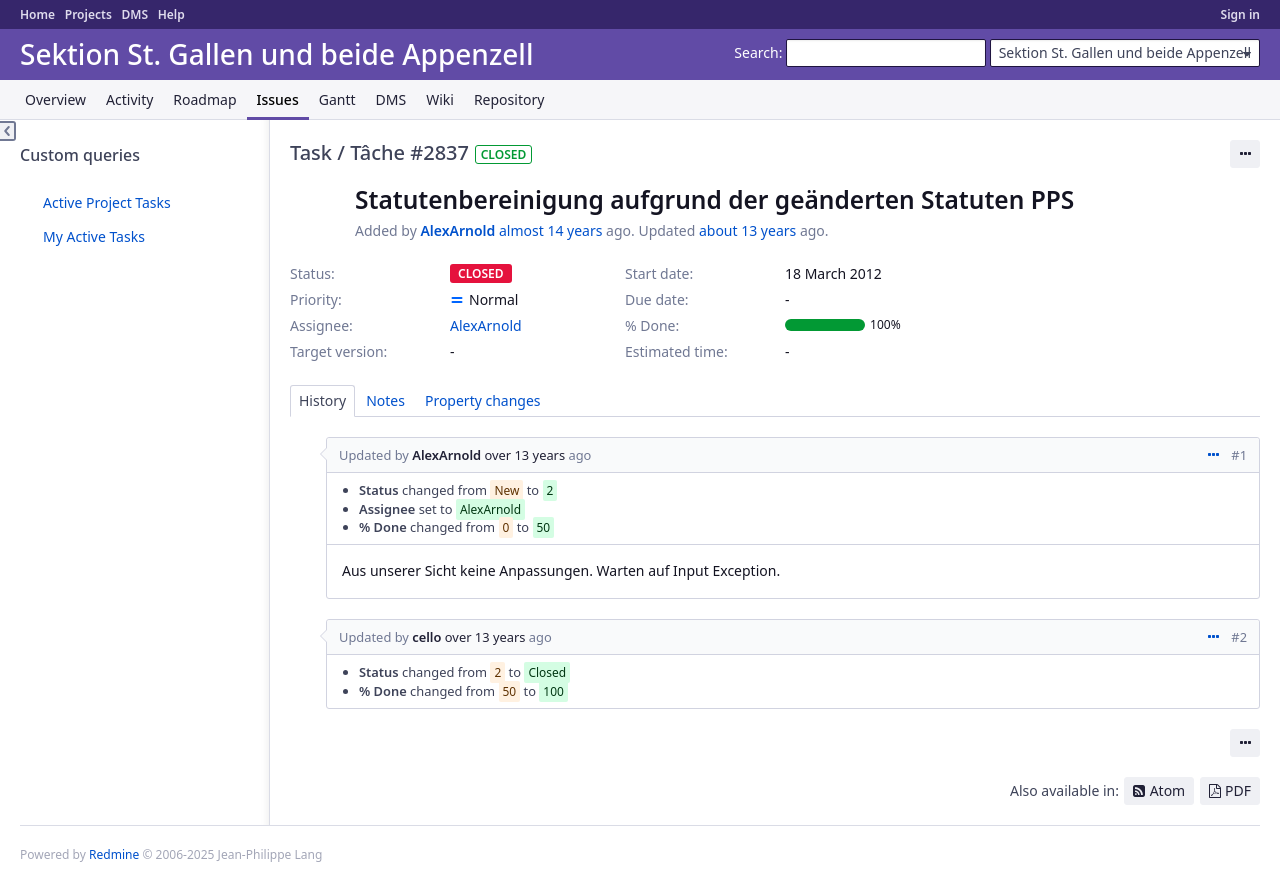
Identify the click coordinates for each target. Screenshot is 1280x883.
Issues (278, 99)
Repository (509, 99)
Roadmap (204, 99)
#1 (1239, 455)
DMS (134, 14)
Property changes (483, 400)
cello (426, 637)
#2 (1239, 637)
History (322, 400)
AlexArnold (457, 230)
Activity (129, 99)
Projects (88, 14)
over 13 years (524, 455)
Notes (385, 400)
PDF (1238, 790)
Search (756, 52)
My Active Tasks (94, 236)
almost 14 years (550, 230)
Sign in (1240, 14)
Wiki (440, 99)
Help (171, 14)
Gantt (337, 99)
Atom (1168, 790)
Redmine (114, 854)
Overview (55, 99)
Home (37, 14)
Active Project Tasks (107, 202)
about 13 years (747, 230)
